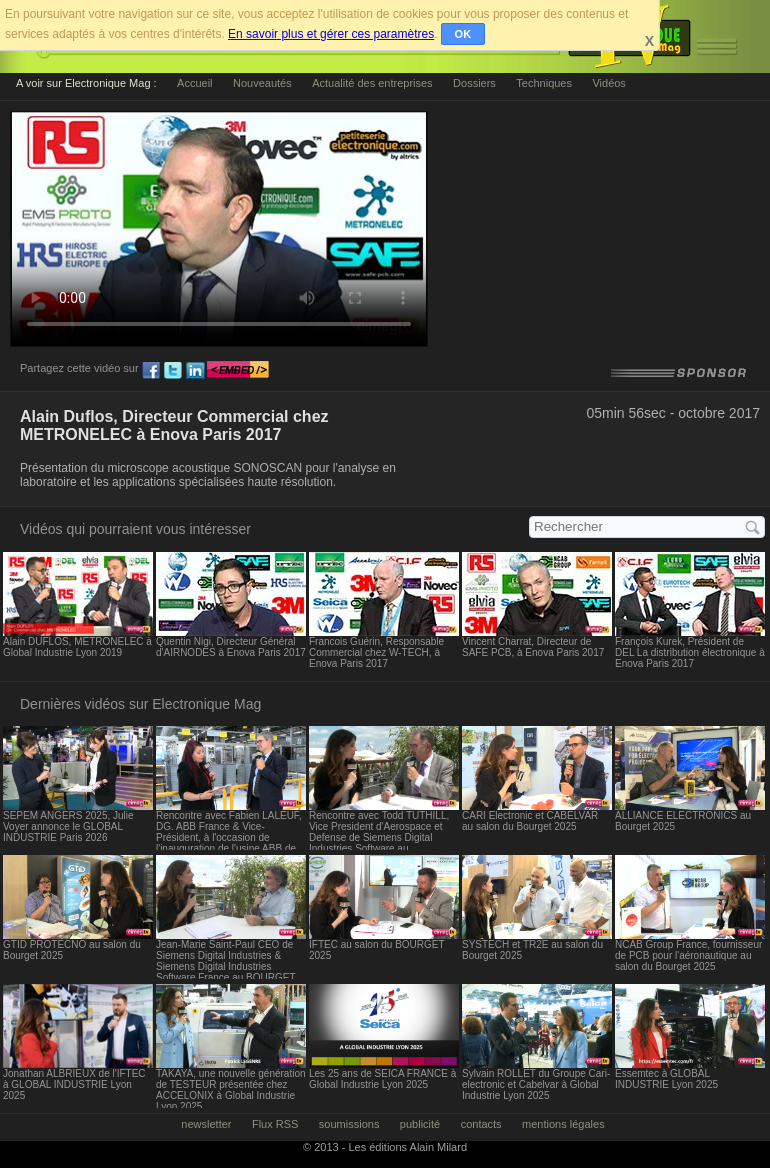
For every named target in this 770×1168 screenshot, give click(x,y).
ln (195, 371)
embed (238, 371)
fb (151, 371)
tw (173, 371)
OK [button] (463, 34)
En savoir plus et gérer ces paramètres (331, 34)
